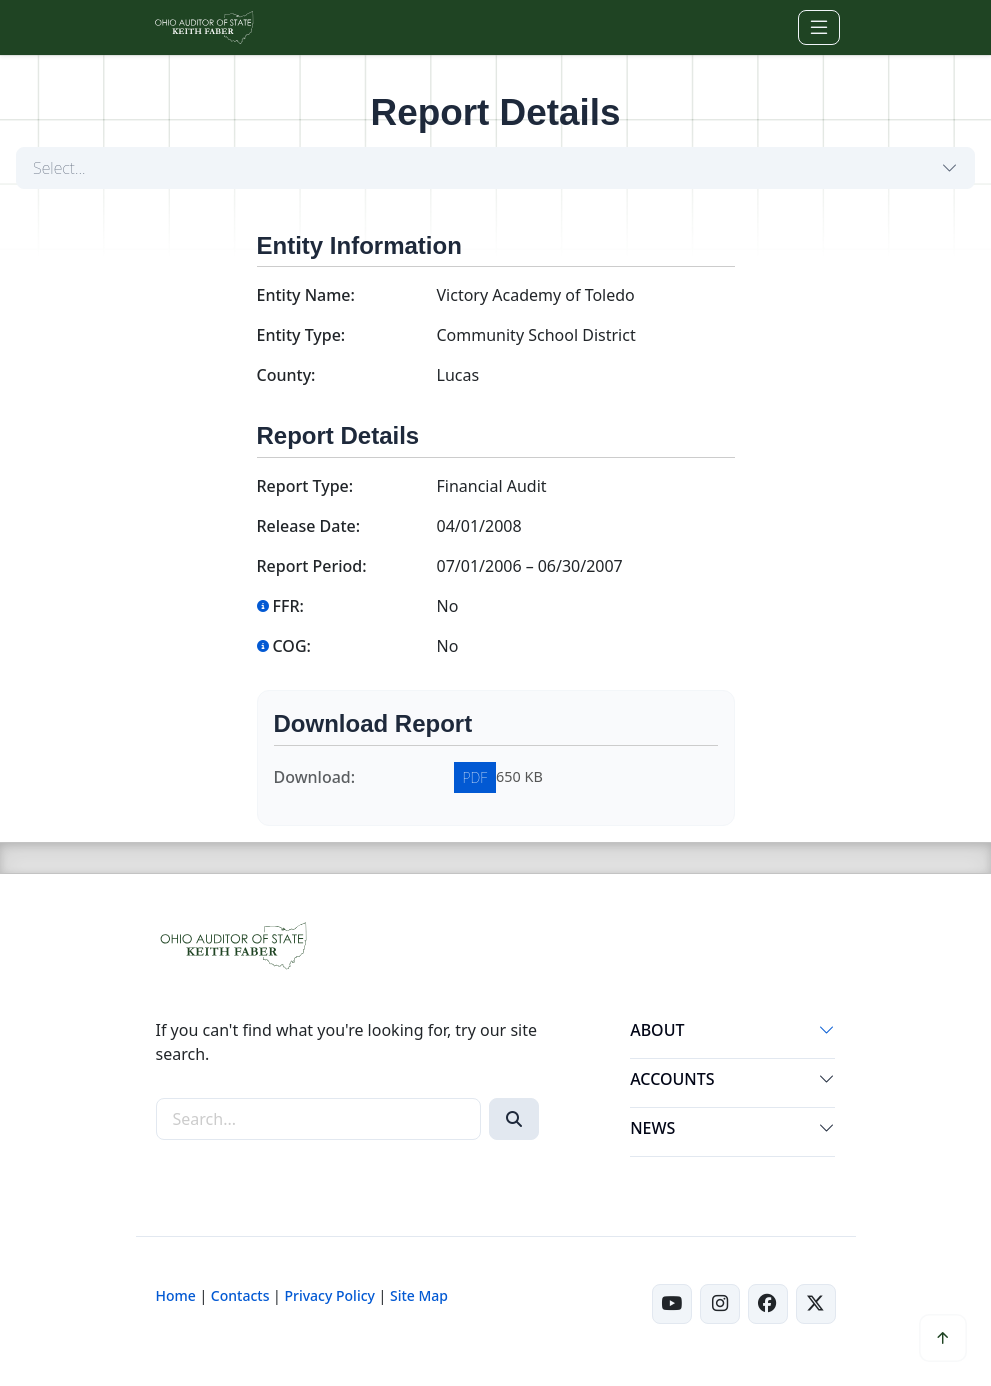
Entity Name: (306, 295)
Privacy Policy (329, 1295)
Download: (315, 777)
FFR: (280, 606)
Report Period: (312, 566)
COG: (284, 646)
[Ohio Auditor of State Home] (203, 27)
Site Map (419, 1295)
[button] (827, 1034)
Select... (59, 168)
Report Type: (305, 486)
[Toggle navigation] (819, 27)
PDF (475, 777)
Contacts (240, 1295)
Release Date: (309, 526)
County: (286, 375)
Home (176, 1295)
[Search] (514, 1119)
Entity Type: (301, 335)
